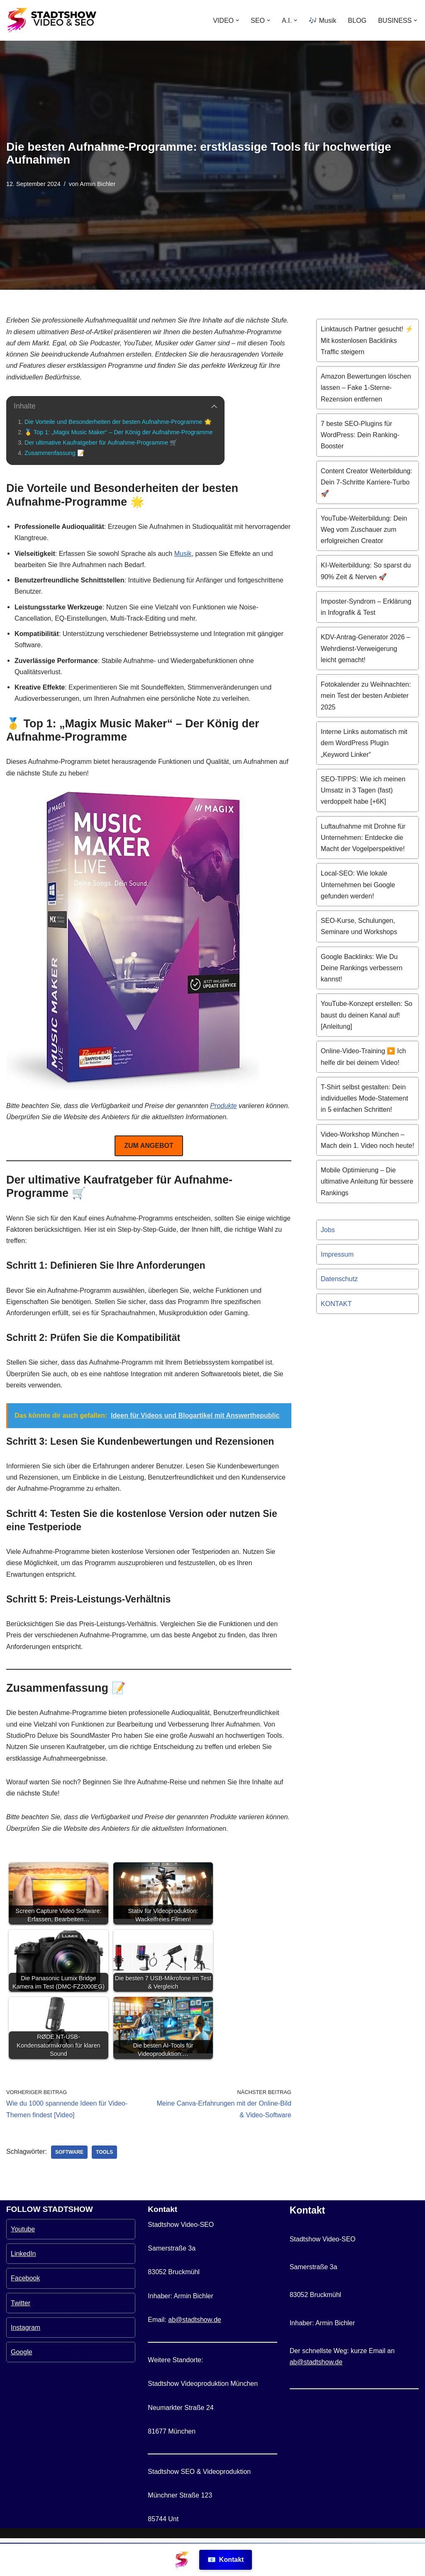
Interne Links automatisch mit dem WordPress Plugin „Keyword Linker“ (364, 742)
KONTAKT (336, 1301)
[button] (237, 20)
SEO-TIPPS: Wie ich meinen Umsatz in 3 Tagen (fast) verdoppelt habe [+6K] (363, 789)
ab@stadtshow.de (194, 2357)
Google (21, 2389)
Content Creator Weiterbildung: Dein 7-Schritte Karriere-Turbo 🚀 (366, 482)
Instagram (25, 2365)
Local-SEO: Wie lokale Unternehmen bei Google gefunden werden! (358, 883)
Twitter (20, 2340)
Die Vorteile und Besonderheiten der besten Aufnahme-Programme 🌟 (117, 421)
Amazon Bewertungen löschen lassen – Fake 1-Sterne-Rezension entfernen (366, 387)
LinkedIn (23, 2291)
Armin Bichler (97, 184)
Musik (182, 553)
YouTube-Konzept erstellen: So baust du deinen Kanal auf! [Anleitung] (366, 1013)
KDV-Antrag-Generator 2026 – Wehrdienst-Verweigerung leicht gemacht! (365, 648)
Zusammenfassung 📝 (54, 452)
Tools (104, 2150)
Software (69, 2150)
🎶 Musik (322, 20)
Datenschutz (339, 1277)
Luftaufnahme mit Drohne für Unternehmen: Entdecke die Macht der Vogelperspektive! (363, 836)
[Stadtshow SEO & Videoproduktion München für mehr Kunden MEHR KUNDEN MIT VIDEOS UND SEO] (52, 20)
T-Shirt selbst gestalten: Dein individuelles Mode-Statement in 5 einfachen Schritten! (364, 1096)
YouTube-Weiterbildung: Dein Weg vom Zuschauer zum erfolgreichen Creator (364, 529)
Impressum (337, 1252)
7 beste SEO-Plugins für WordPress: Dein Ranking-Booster (360, 434)
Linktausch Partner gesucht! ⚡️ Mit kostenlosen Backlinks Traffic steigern (367, 340)
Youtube (23, 2266)
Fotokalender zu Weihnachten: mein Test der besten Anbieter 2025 (366, 694)
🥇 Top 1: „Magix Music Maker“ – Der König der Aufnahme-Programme (118, 431)
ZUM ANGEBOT (148, 1144)
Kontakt (226, 2559)
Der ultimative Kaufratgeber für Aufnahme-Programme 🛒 (100, 442)
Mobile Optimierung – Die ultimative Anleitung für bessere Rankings (367, 1179)
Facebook (25, 2316)
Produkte (223, 1104)
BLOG (357, 20)
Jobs (328, 1228)
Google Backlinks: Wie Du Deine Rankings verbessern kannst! (362, 966)
